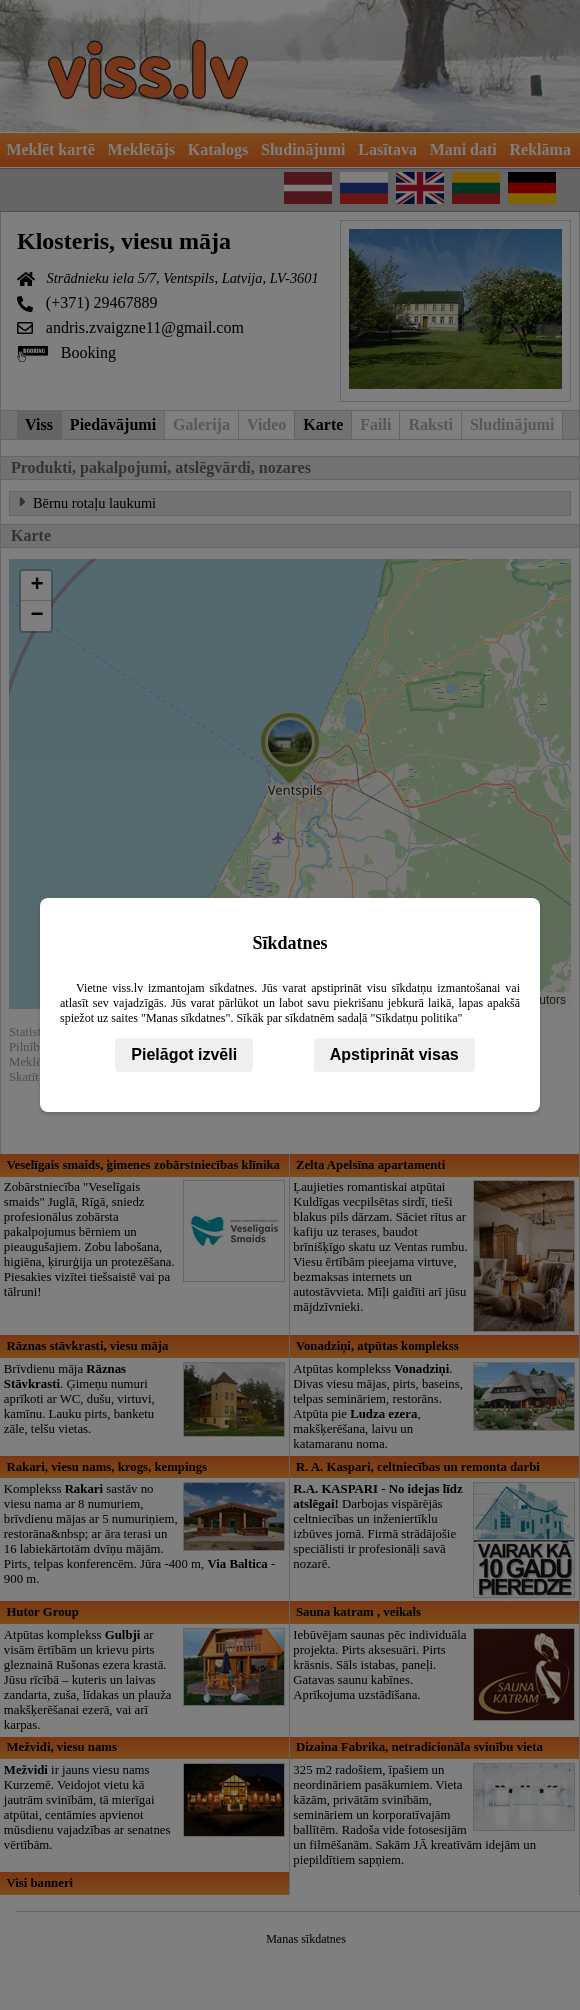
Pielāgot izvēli (184, 1054)
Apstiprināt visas (394, 1054)
